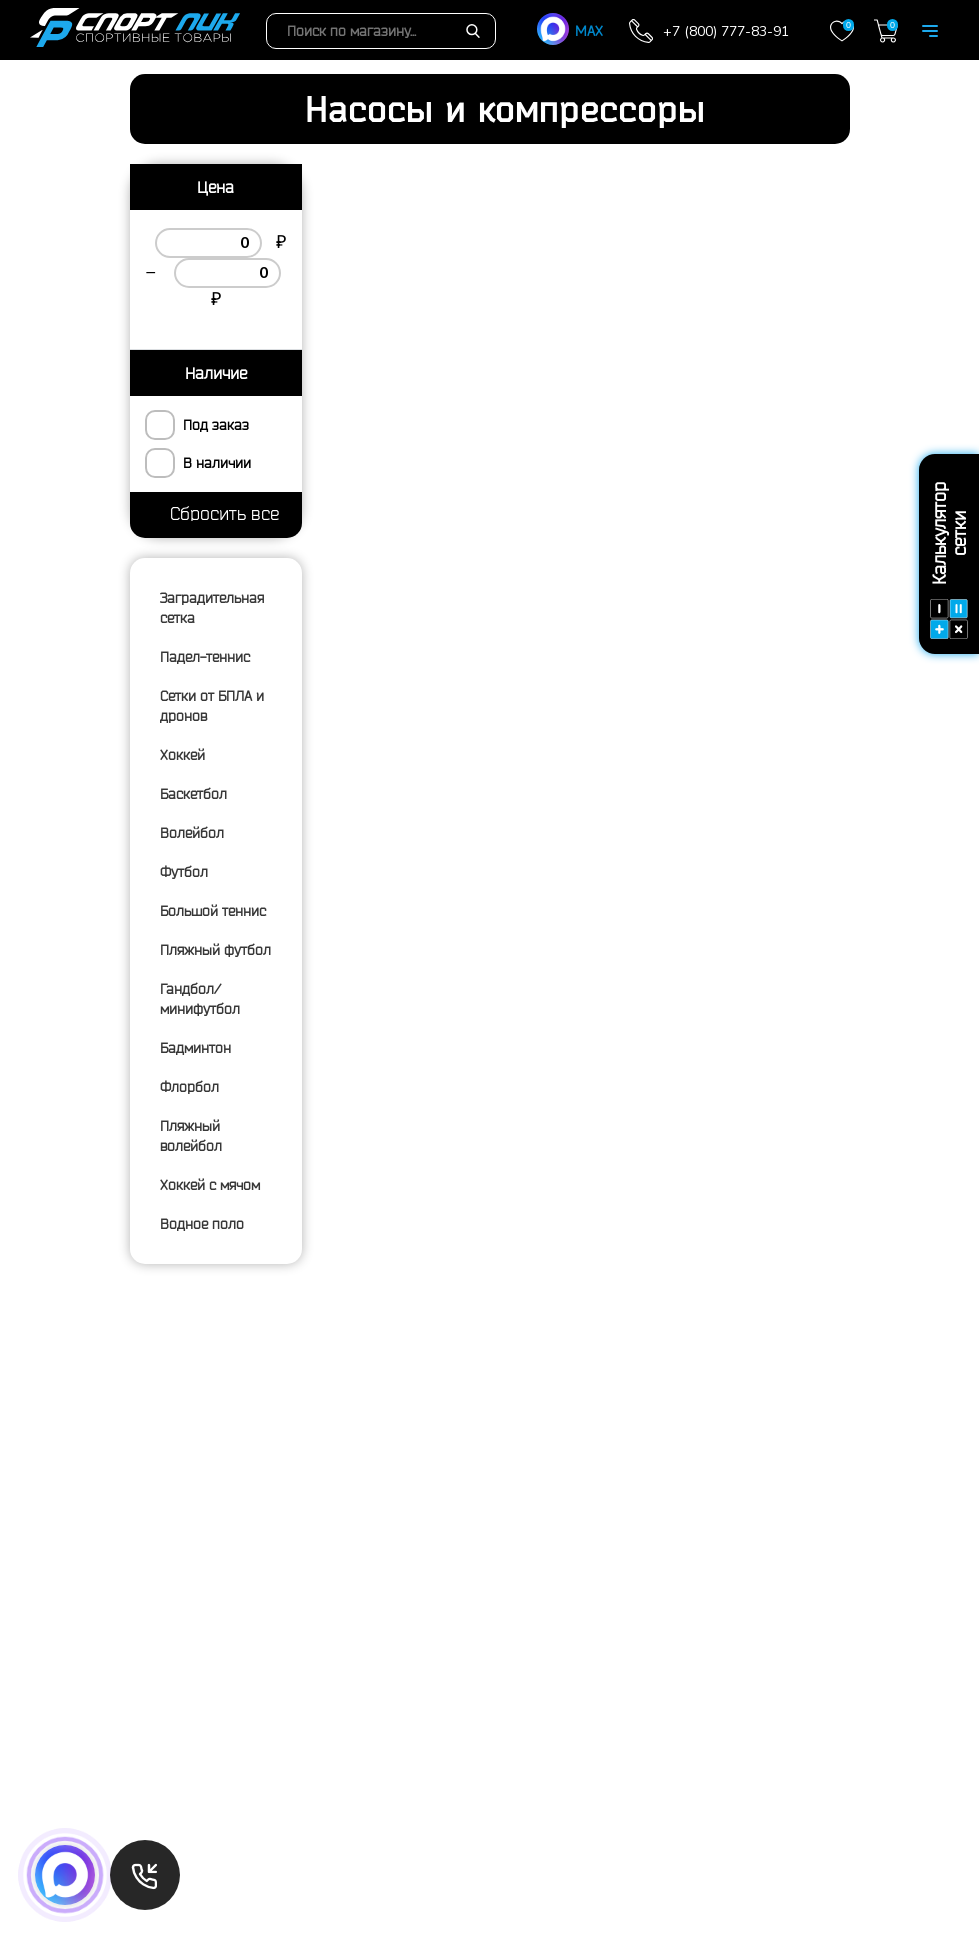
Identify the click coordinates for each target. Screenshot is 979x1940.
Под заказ (216, 425)
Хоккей (182, 755)
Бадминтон (195, 1048)
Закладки (842, 31)
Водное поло (202, 1224)
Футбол (184, 872)
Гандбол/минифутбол (200, 999)
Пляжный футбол (215, 950)
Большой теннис (213, 911)
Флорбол (189, 1087)
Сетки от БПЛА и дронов (212, 706)
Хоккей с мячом (210, 1185)
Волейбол (192, 833)
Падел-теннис (205, 657)
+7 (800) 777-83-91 (726, 31)
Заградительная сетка (212, 608)
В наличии (217, 463)
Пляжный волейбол (191, 1136)
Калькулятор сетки (949, 560)
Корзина (886, 31)
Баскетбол (193, 794)
